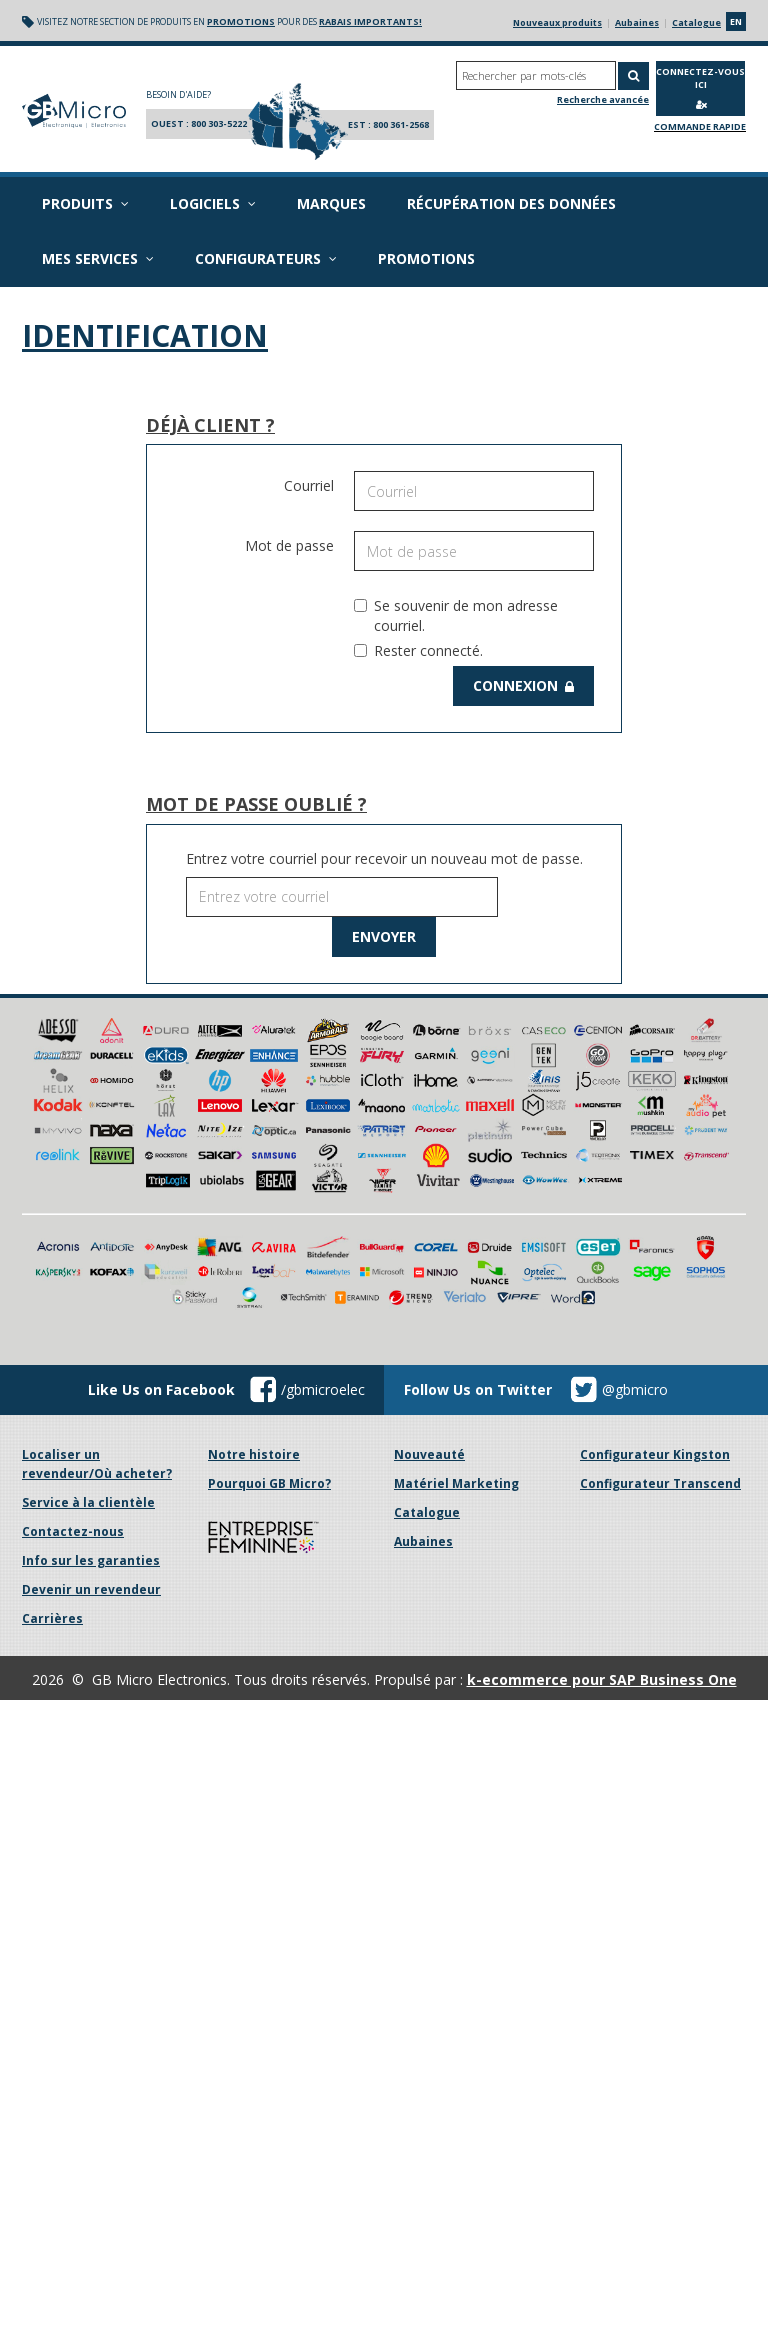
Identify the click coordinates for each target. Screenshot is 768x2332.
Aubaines (637, 22)
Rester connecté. (418, 650)
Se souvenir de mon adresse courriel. (456, 615)
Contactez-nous (73, 1328)
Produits (83, 203)
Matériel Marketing (456, 1280)
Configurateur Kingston (655, 1251)
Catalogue (696, 22)
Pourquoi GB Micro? (269, 1280)
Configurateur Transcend (660, 1280)
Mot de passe (289, 545)
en (736, 21)
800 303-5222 (219, 123)
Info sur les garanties (91, 1357)
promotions (234, 21)
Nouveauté (429, 1251)
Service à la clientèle (88, 1299)
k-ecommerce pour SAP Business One (602, 1476)
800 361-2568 (401, 124)
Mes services (96, 258)
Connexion (525, 685)
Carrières (52, 1415)
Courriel (309, 485)
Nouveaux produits (557, 22)
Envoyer (384, 936)
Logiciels (207, 203)
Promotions (419, 258)
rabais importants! (363, 21)
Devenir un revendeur (91, 1386)
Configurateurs (260, 258)
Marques (324, 203)
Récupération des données (504, 203)
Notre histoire (254, 1251)
